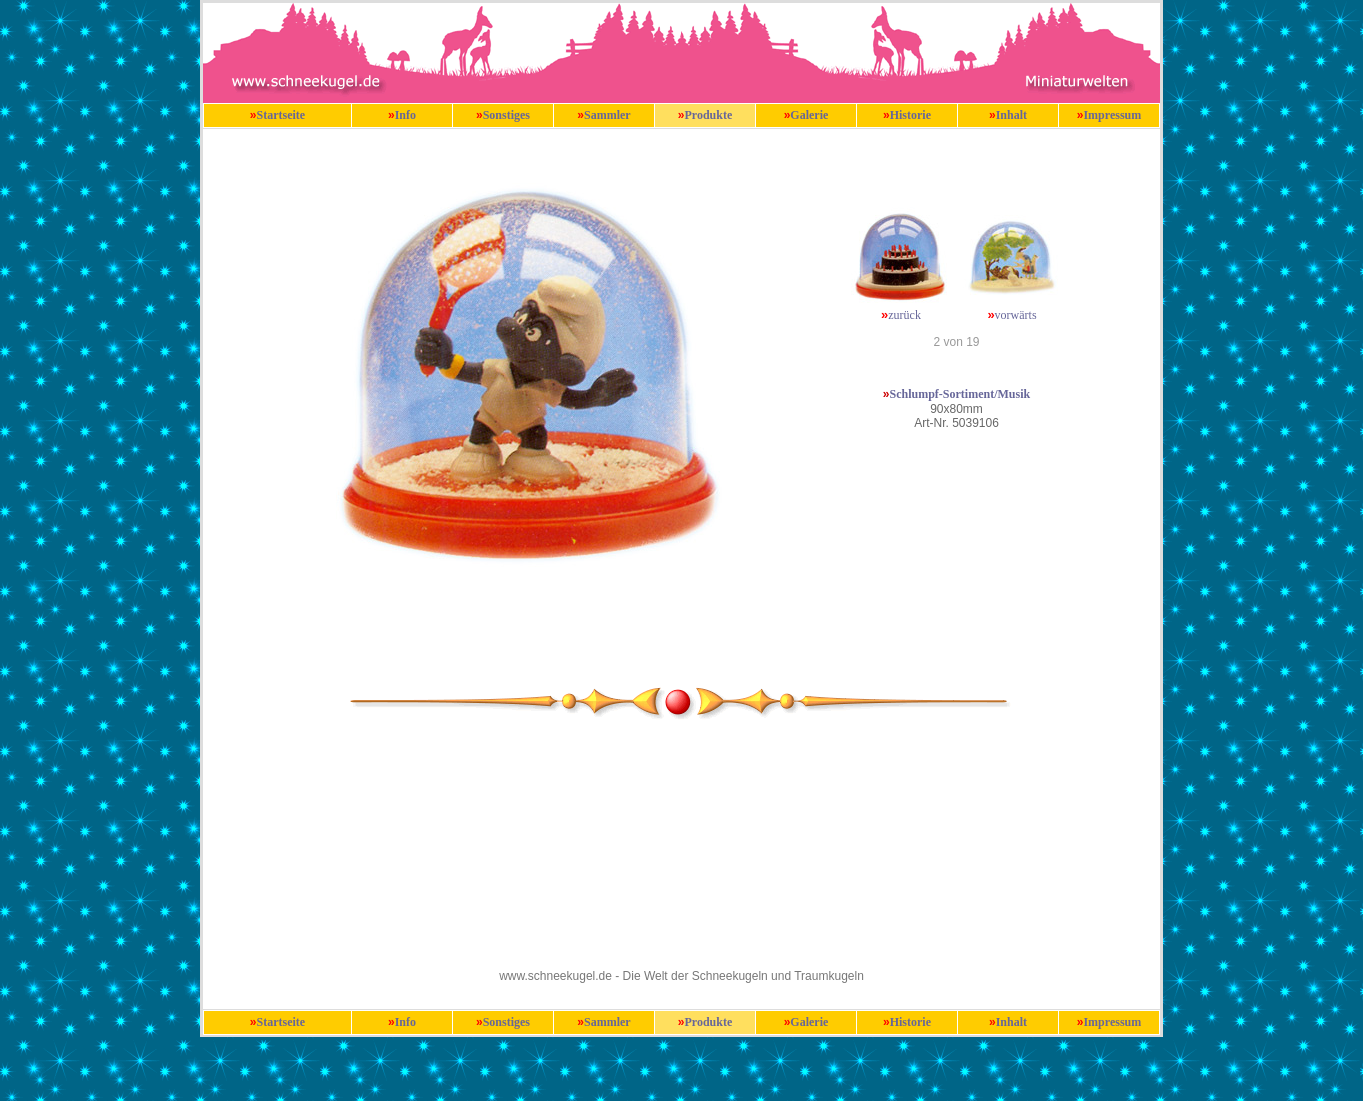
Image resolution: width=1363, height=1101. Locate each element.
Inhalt (1011, 115)
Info (405, 115)
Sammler (607, 115)
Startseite (281, 115)
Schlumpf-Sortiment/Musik (960, 394)
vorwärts (1016, 315)
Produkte (708, 115)
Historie (910, 115)
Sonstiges (506, 115)
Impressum (1112, 115)
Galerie (809, 115)
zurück (904, 315)
